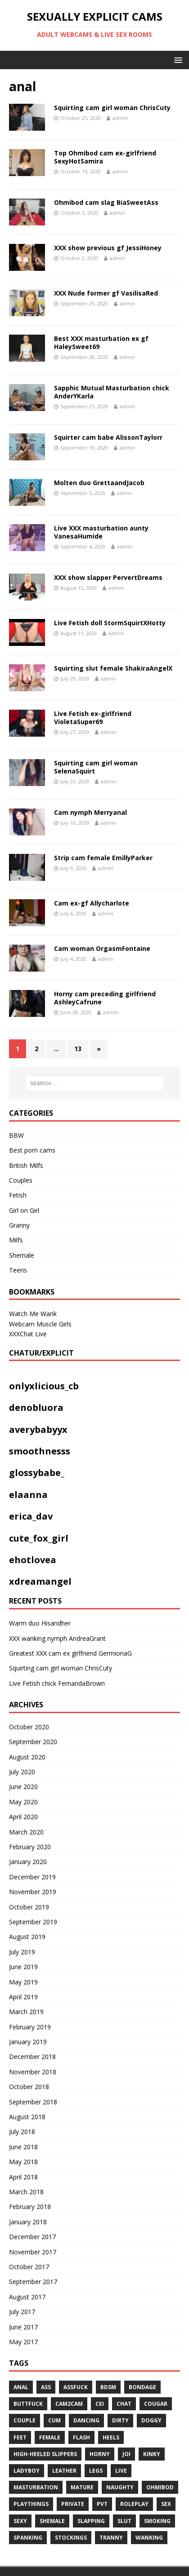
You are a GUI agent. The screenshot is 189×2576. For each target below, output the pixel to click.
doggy (151, 2420)
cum (54, 2420)
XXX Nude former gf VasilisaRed (106, 293)
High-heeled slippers (45, 2454)
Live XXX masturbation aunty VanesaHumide (101, 532)
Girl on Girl (24, 1210)
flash (81, 2437)
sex (166, 2504)
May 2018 (23, 2161)
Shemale (21, 1255)
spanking (28, 2537)
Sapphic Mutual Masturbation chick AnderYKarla (111, 392)
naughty (120, 2487)
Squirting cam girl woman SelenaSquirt (96, 767)
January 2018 (28, 2222)
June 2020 (23, 1786)
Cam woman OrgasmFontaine (102, 948)
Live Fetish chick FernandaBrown (57, 1683)
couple (25, 2420)
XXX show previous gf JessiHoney (108, 247)
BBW (16, 1135)
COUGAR (155, 2404)
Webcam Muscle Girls (40, 1324)
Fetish (18, 1195)
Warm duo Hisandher (40, 1623)
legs (96, 2470)
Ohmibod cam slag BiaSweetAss (106, 202)
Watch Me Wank (33, 1313)
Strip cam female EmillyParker (103, 857)
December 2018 (32, 2056)
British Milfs (26, 1165)
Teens (18, 1270)
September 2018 (33, 2102)
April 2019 (23, 1997)
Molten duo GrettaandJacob (99, 482)
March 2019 (26, 2011)
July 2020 (22, 1771)
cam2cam (69, 2404)
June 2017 (23, 2327)
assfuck (75, 2387)
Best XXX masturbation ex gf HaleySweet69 (101, 342)
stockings (71, 2537)
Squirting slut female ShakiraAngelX (113, 668)
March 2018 (26, 2191)
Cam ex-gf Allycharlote (91, 903)
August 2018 (27, 2116)
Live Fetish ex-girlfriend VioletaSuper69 (92, 717)
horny (100, 2454)
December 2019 (32, 1877)
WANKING (149, 2537)
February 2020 (30, 1847)
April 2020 (23, 1816)
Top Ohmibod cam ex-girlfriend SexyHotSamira (105, 157)
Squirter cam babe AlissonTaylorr (108, 437)
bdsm (108, 2387)
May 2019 (23, 1982)
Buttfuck (28, 2404)
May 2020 (23, 1802)
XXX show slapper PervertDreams (108, 577)
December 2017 (32, 2236)
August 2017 (27, 2297)
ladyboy (27, 2470)
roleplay (134, 2504)
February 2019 (30, 2027)
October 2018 (29, 2086)
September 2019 (33, 1922)
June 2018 (23, 2147)
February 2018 (30, 2206)
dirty (120, 2420)
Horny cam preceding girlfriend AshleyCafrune (105, 998)
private (72, 2504)
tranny (111, 2537)
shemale (52, 2521)
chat (124, 2404)
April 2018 (23, 2177)
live (121, 2470)
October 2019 (29, 1907)
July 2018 (22, 2131)
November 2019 (32, 1891)
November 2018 (32, 2072)
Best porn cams (32, 1150)
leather (64, 2470)
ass (46, 2387)
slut (124, 2521)
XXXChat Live (28, 1334)
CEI (99, 2404)
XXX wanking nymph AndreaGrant (57, 1638)
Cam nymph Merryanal (90, 812)
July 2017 (22, 2311)
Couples (20, 1180)
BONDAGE (142, 2387)
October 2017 (29, 2266)
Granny (19, 1225)
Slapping (91, 2521)
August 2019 (27, 1936)
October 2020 (29, 1727)
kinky (151, 2454)
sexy (20, 2521)
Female (49, 2437)
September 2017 (33, 2281)
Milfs (16, 1240)
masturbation (36, 2487)
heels (111, 2437)
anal (21, 2387)
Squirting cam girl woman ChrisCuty (112, 107)
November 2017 (32, 2252)
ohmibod (160, 2487)
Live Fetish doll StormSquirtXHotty (110, 623)
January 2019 (28, 2041)
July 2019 (22, 1952)
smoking (157, 2521)
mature (82, 2487)
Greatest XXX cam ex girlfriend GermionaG (70, 1653)
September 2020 (33, 1741)
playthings (31, 2504)
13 (77, 1048)
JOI (126, 2454)
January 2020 (28, 1861)
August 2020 (27, 1757)
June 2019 (23, 1966)
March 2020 (26, 1832)
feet (20, 2437)
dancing (86, 2420)
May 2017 (23, 2341)
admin (120, 118)
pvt (102, 2504)
